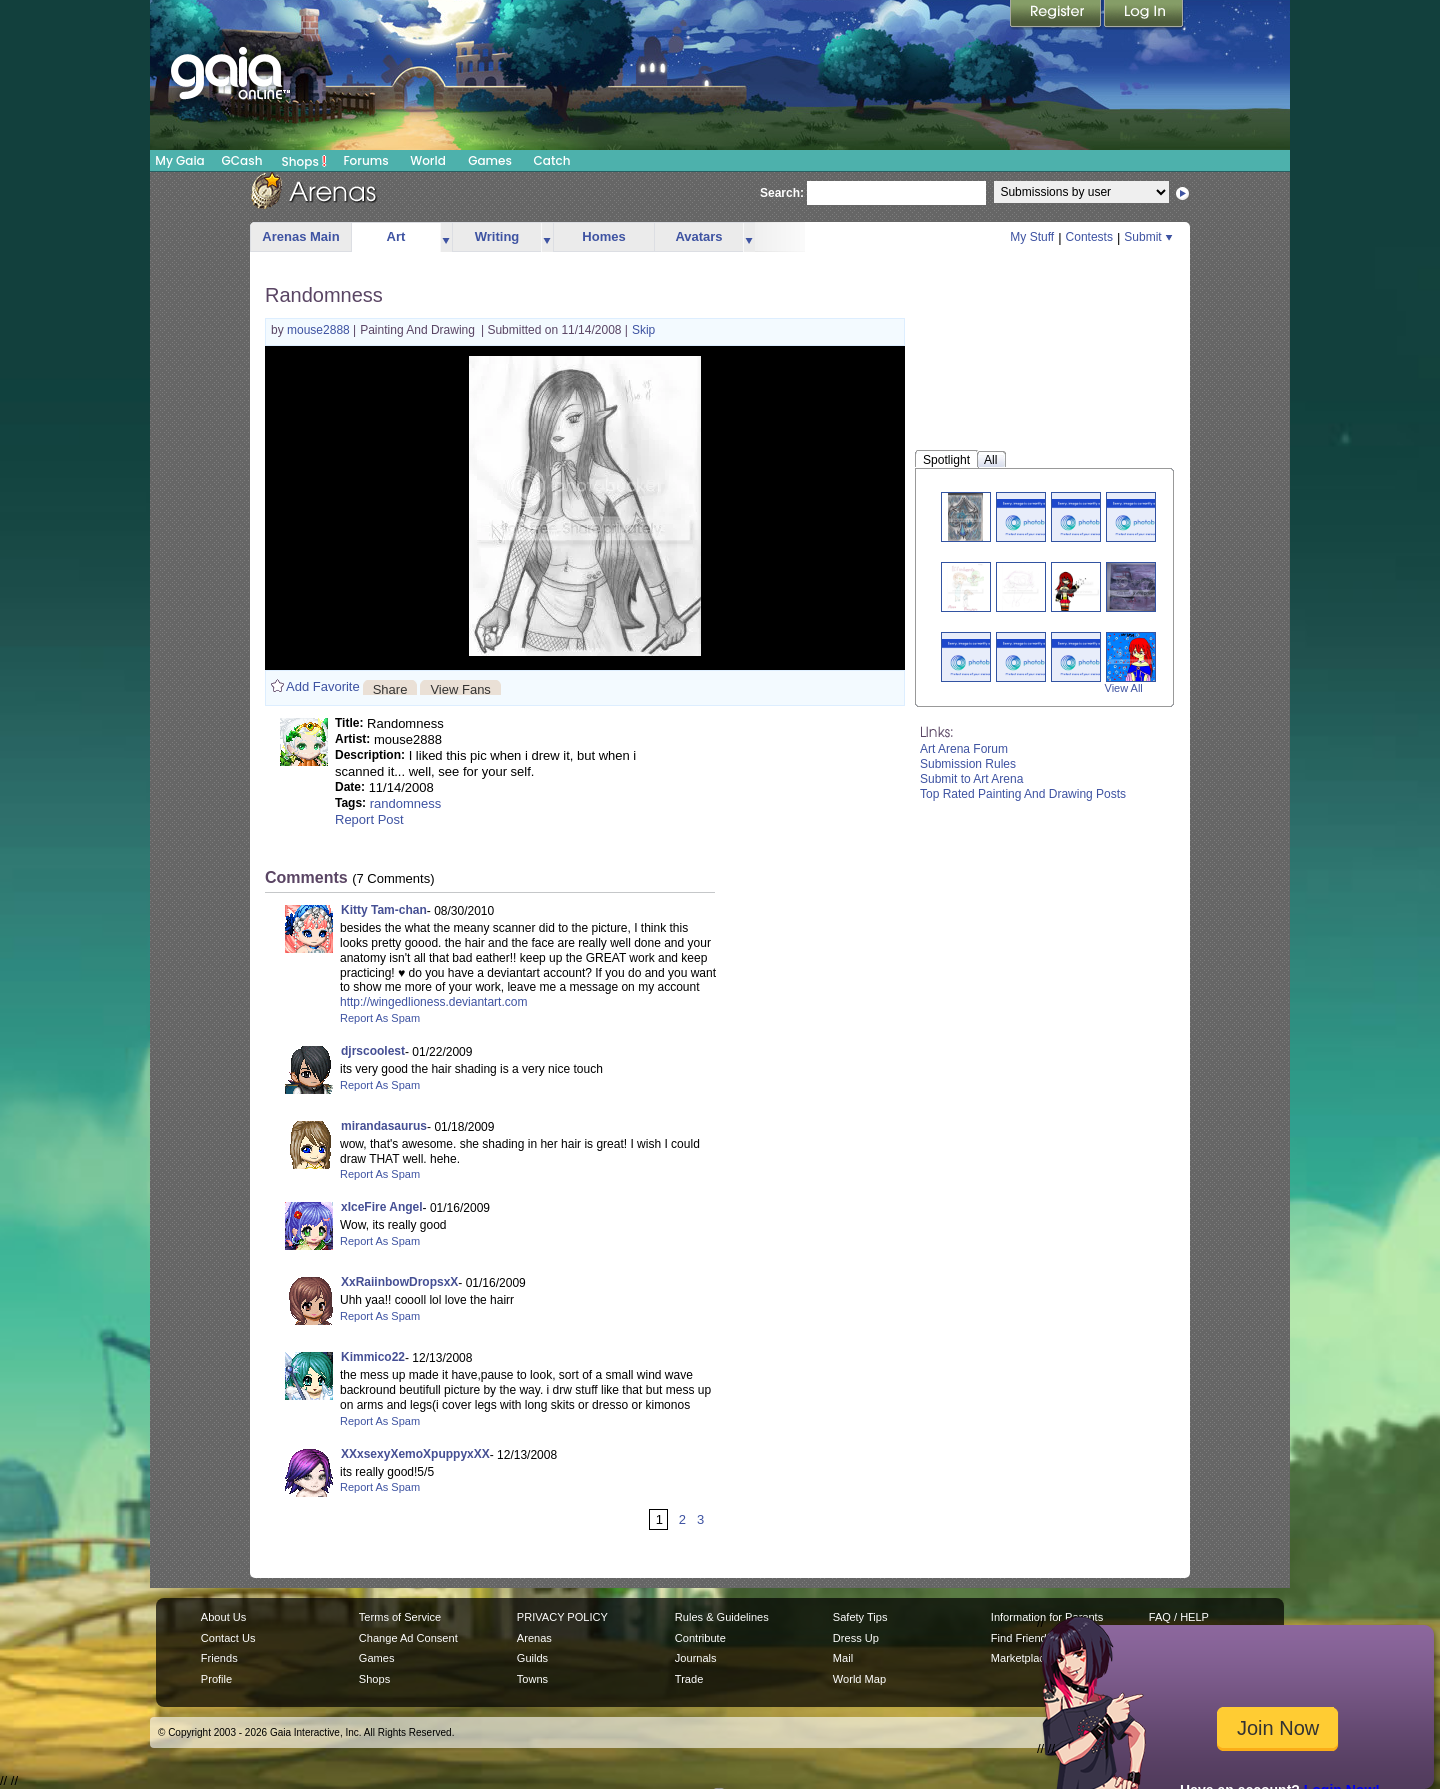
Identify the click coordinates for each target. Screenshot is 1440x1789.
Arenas (534, 1638)
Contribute (700, 1638)
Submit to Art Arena (971, 779)
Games (490, 160)
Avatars (698, 236)
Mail (843, 1658)
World (428, 160)
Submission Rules (968, 764)
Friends (219, 1658)
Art (396, 236)
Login (1144, 15)
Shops (304, 161)
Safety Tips (860, 1617)
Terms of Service (400, 1617)
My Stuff (1032, 237)
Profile (216, 1679)
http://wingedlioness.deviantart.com (433, 1002)
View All (1124, 688)
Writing (497, 236)
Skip (643, 330)
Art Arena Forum (964, 749)
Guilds (532, 1658)
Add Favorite (323, 686)
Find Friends (1021, 1638)
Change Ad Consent (408, 1638)
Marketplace (1021, 1658)
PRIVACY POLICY (562, 1617)
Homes (603, 236)
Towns (532, 1679)
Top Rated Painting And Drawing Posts (1023, 794)
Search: (782, 193)
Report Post (369, 819)
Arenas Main (300, 236)
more (446, 237)
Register (1057, 15)
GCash (242, 160)
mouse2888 (320, 330)
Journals (696, 1658)
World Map (859, 1679)
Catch (552, 160)
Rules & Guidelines (722, 1617)
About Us (223, 1617)
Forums (365, 160)
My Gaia (179, 160)
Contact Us (228, 1638)
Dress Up (856, 1638)
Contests (1089, 237)
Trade (689, 1679)
